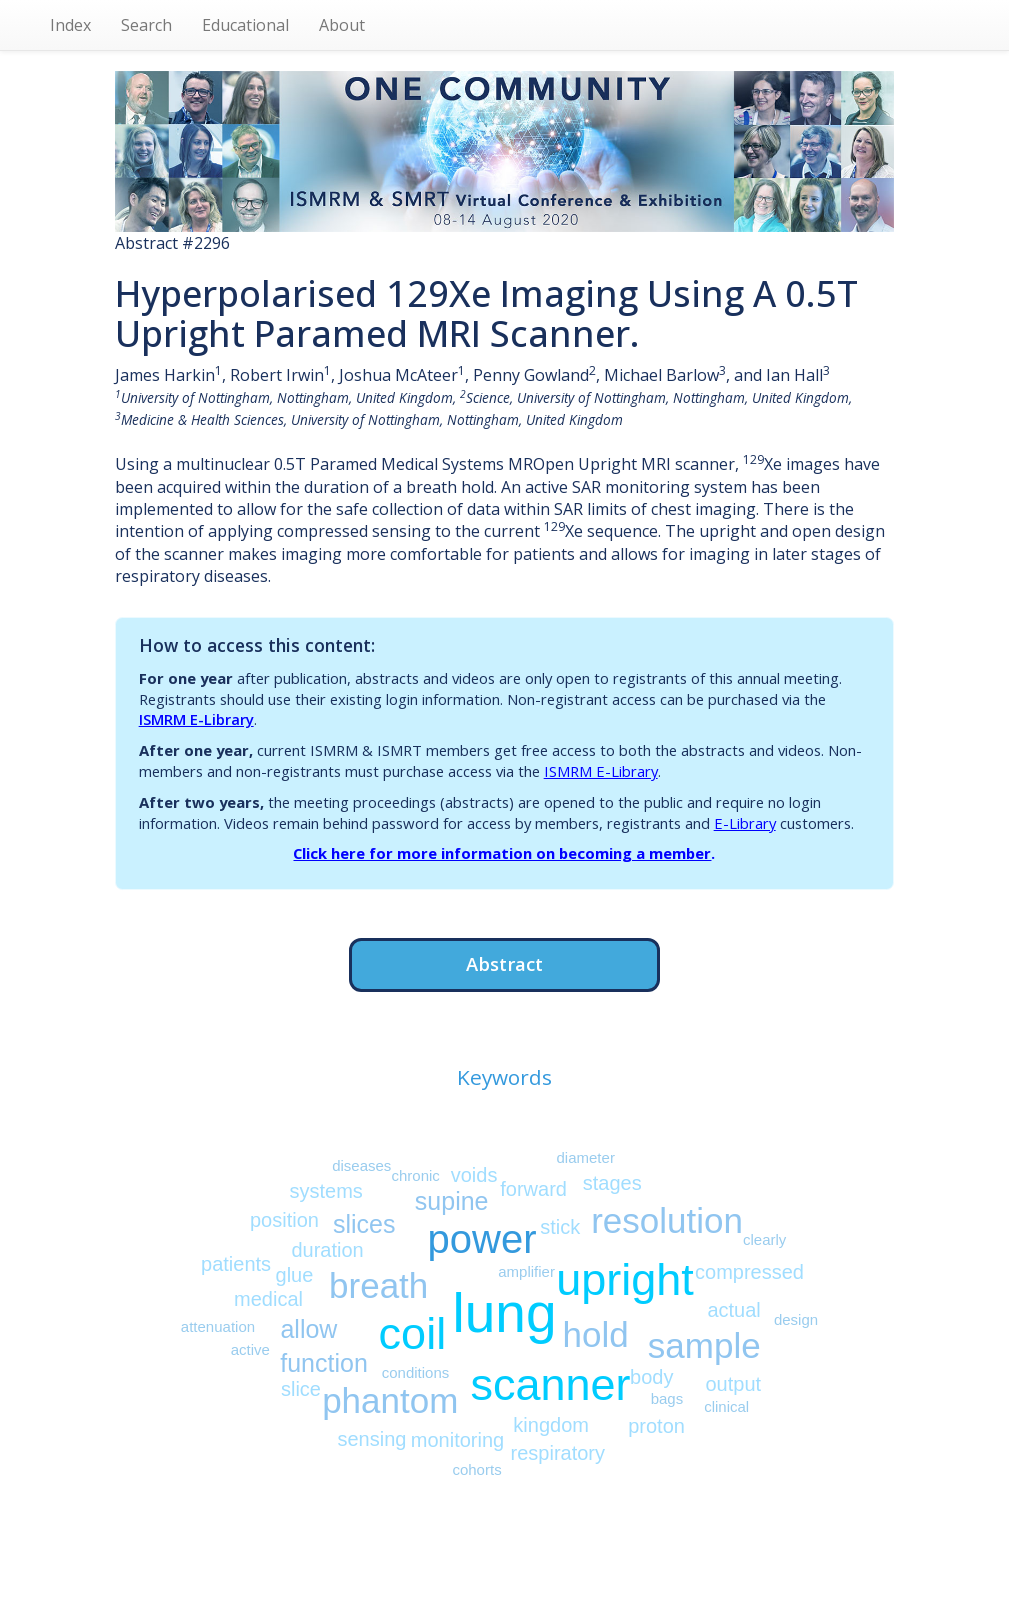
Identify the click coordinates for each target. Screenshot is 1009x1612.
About (342, 25)
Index (70, 25)
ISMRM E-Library (196, 719)
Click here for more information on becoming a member (502, 853)
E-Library (745, 823)
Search (146, 25)
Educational (245, 25)
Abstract (504, 963)
